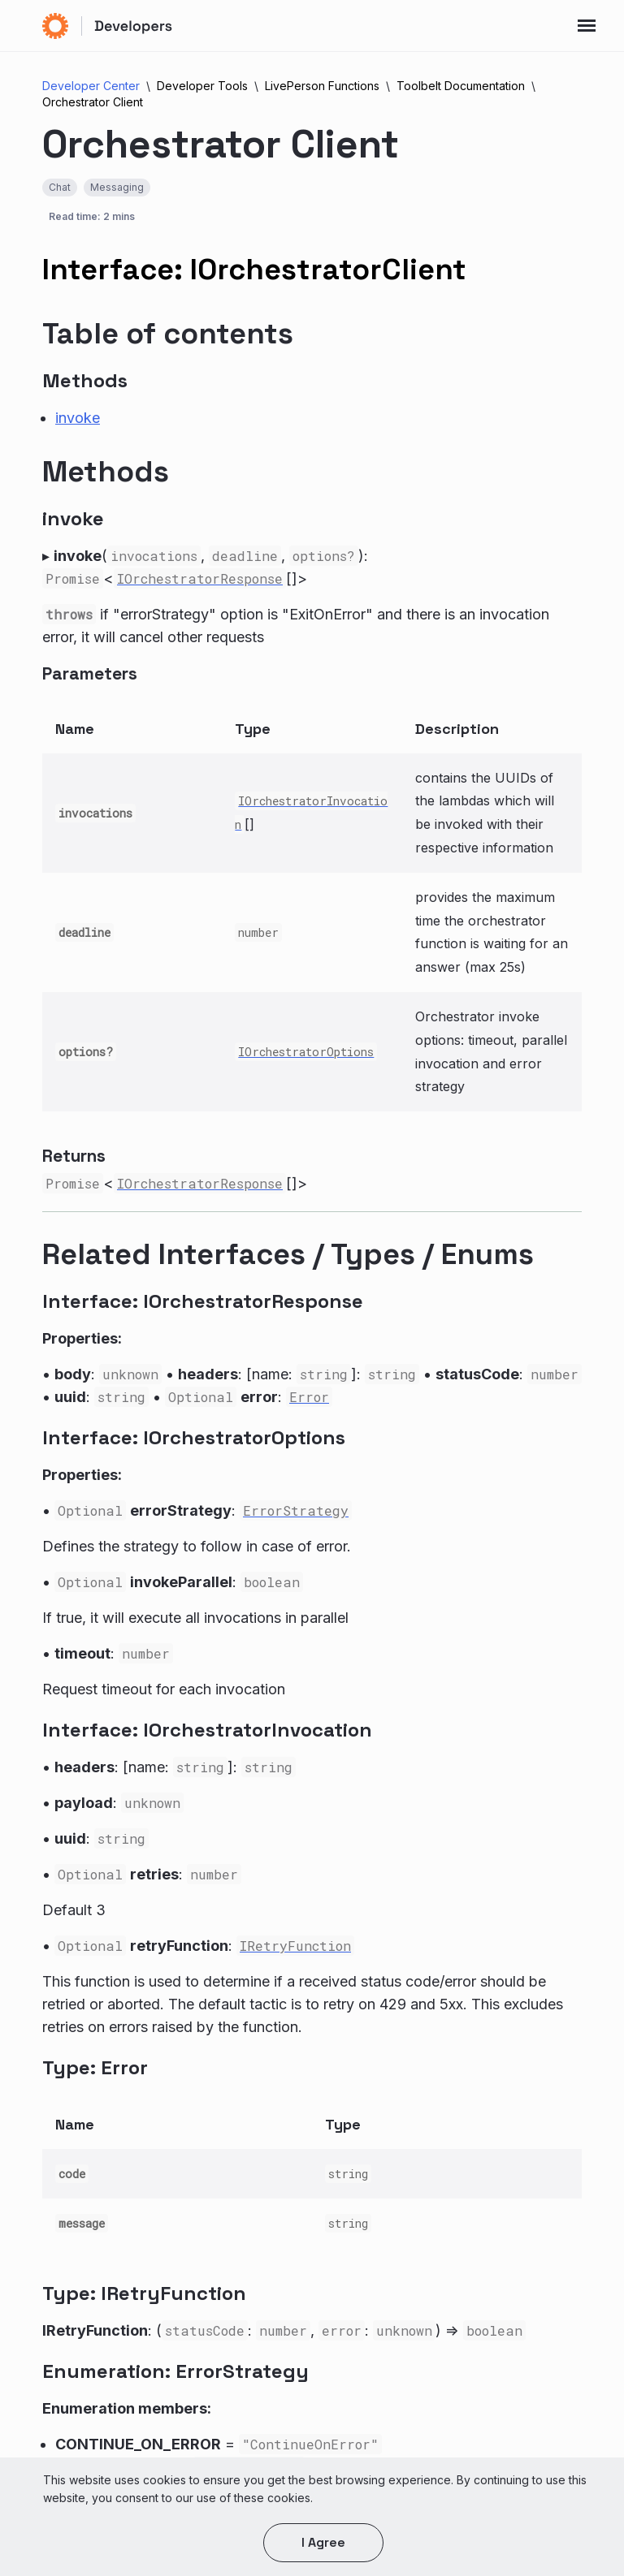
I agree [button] (323, 2542)
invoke (77, 417)
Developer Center (91, 86)
